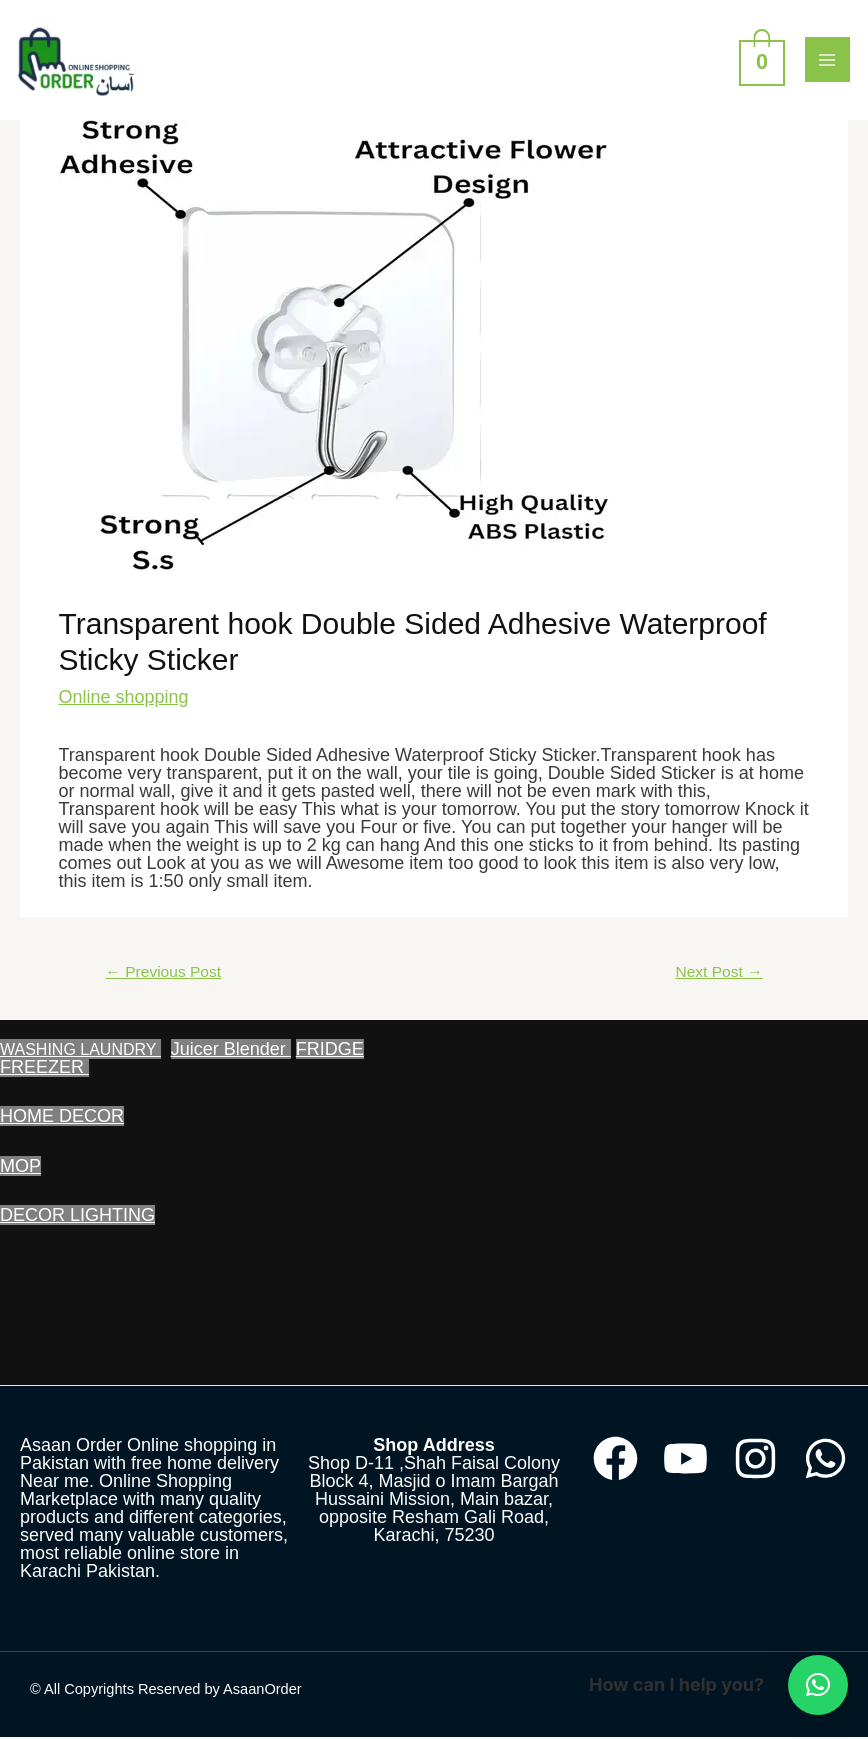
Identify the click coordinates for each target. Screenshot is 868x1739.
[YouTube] (685, 1460)
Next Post (718, 973)
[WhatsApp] (825, 1460)
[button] (818, 1685)
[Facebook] (615, 1460)
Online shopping (124, 699)
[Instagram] (755, 1460)
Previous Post (163, 973)
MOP (20, 1168)
